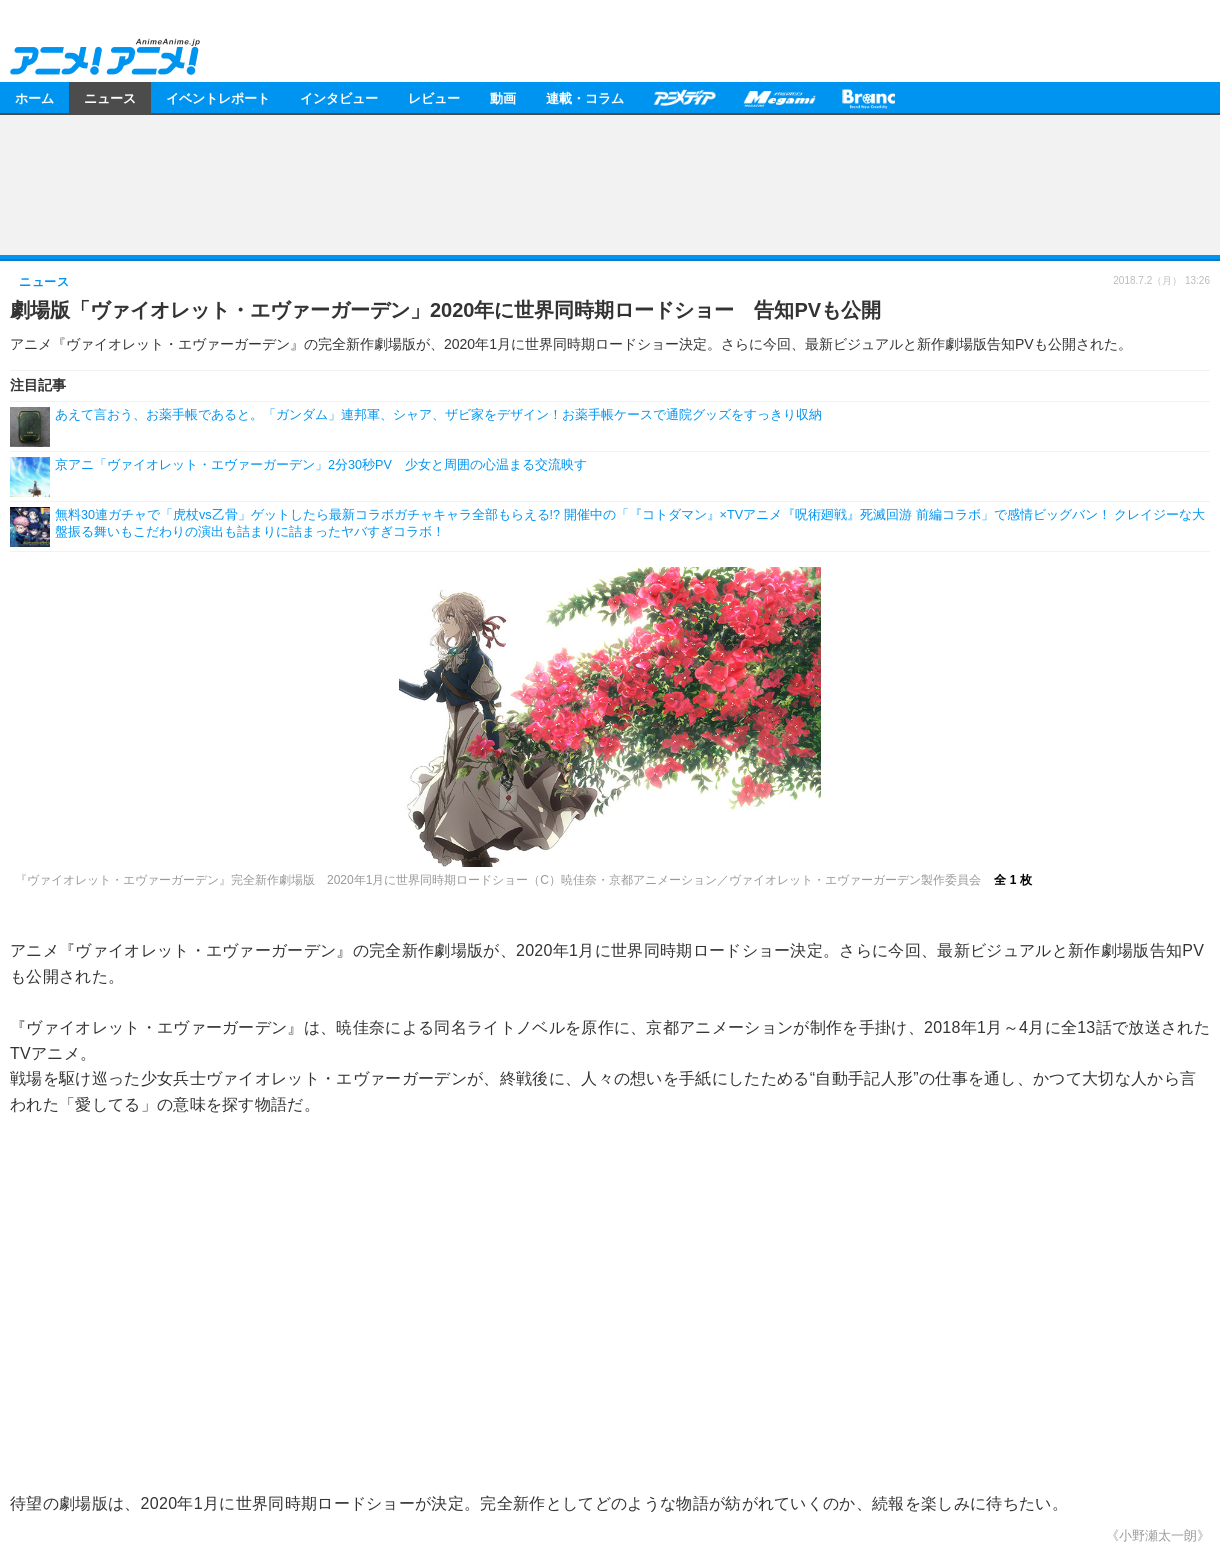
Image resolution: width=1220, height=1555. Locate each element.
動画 (503, 97)
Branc (869, 97)
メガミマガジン (779, 97)
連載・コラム (585, 97)
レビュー (434, 97)
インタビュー (339, 97)
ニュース (110, 97)
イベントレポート (218, 97)
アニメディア (684, 97)
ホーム (34, 97)
